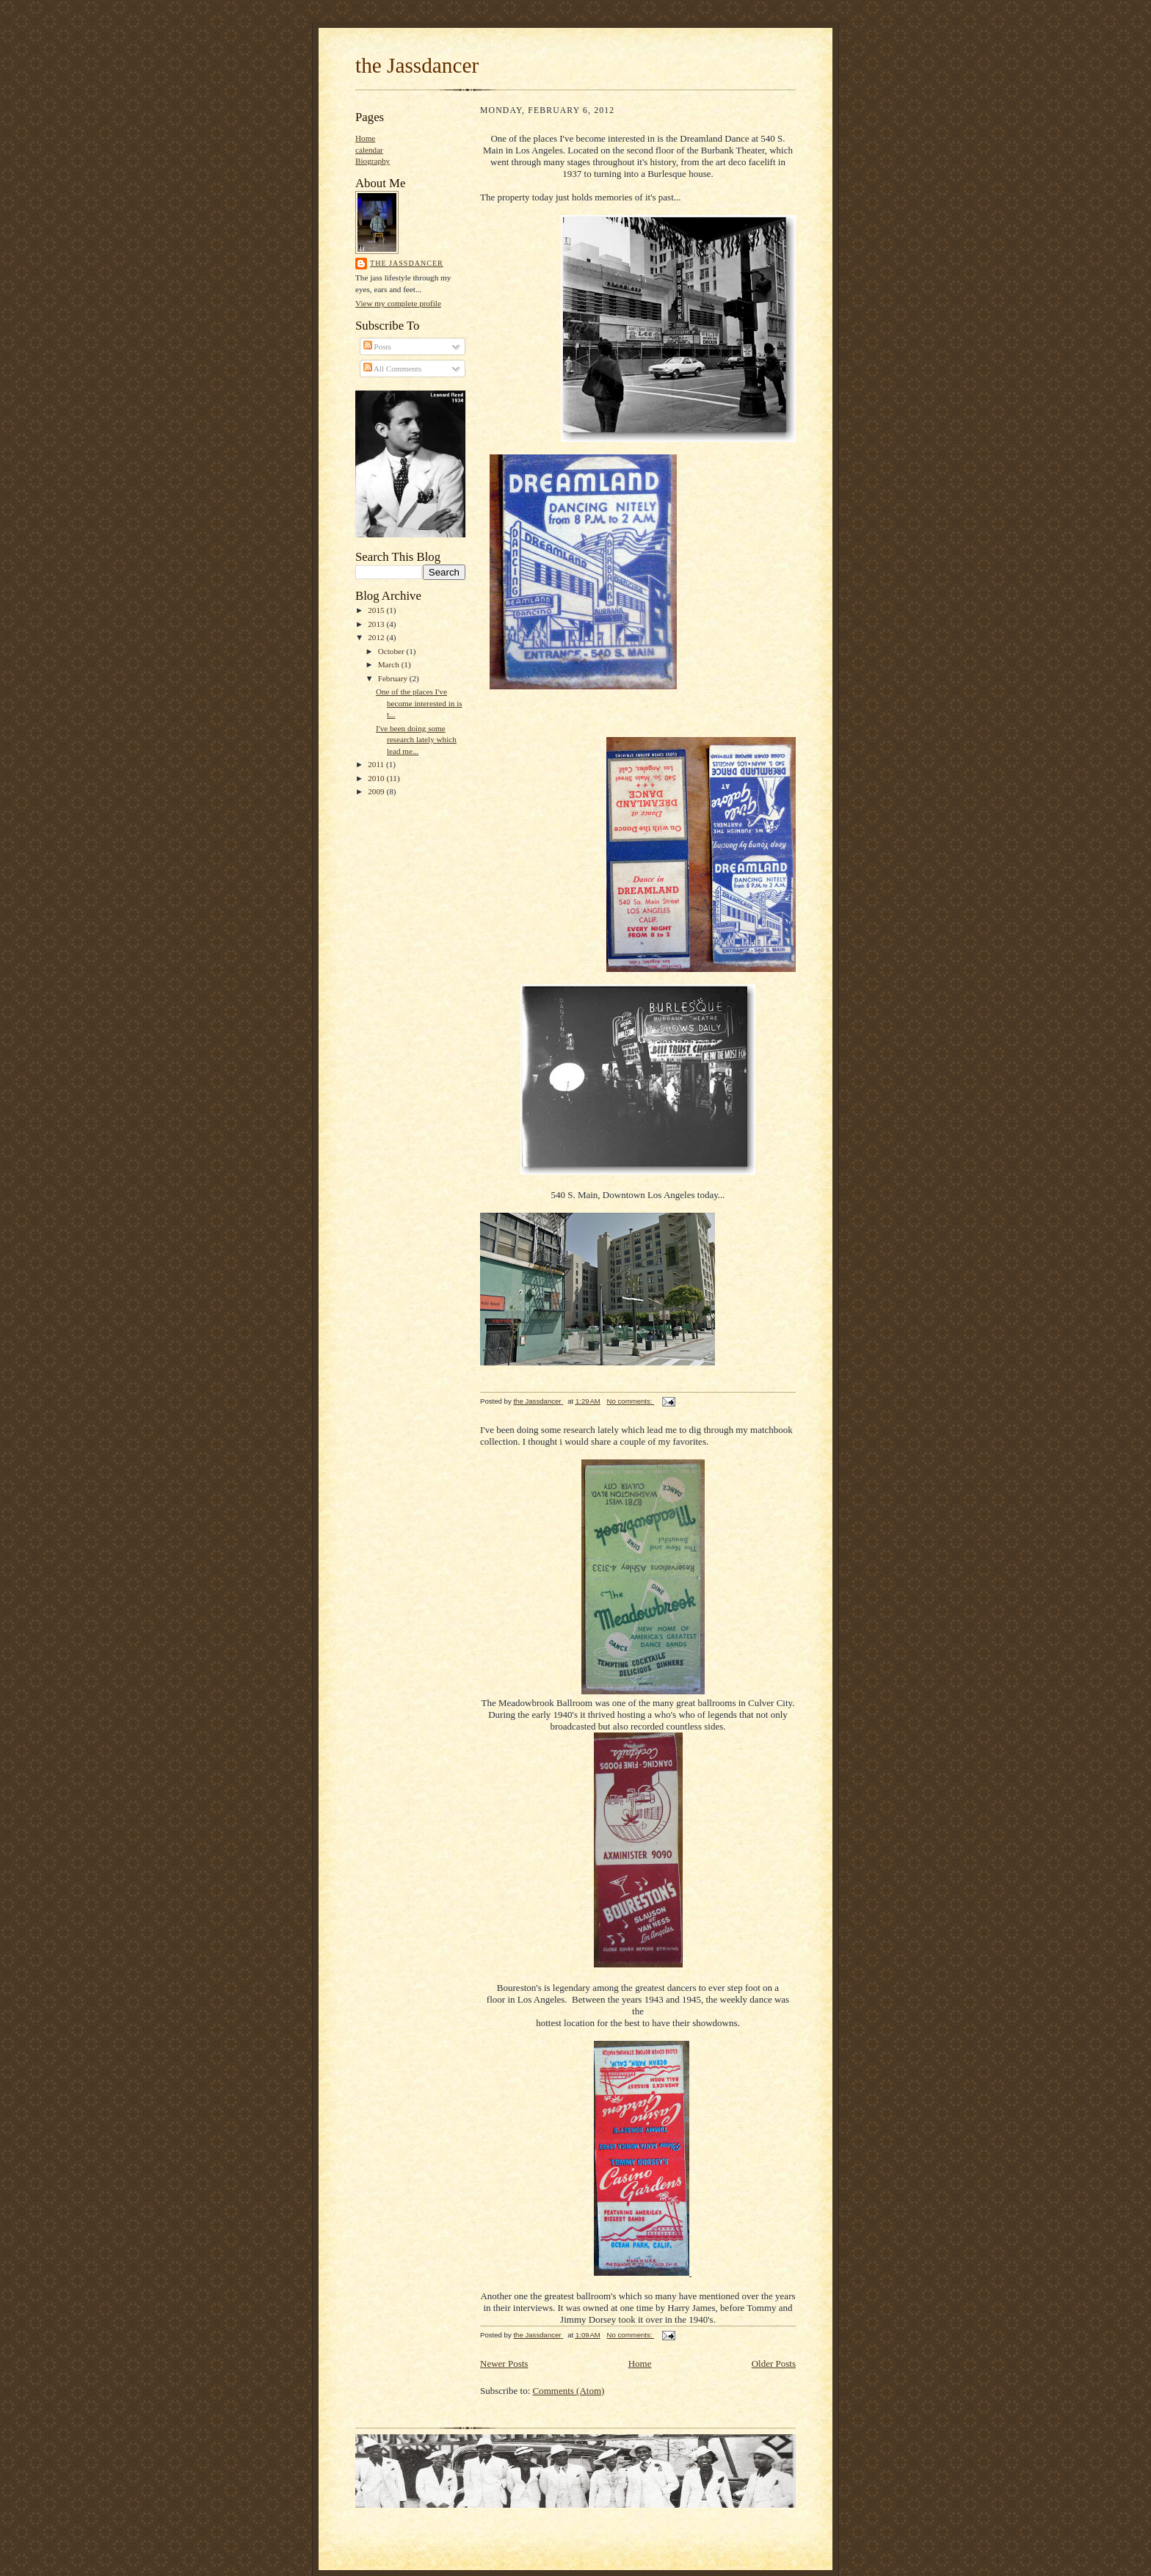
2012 (377, 637)
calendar (369, 149)
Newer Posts (504, 2363)
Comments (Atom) (569, 2390)
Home (365, 138)
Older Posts (774, 2363)
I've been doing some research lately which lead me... (416, 739)
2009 (377, 791)
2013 (377, 624)
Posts (377, 346)
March (390, 664)
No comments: (631, 1401)
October (392, 651)
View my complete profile (398, 303)
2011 (377, 764)
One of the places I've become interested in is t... (419, 703)
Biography (372, 160)
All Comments (392, 368)
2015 (377, 610)
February (394, 678)
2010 (377, 778)
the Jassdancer (417, 65)
